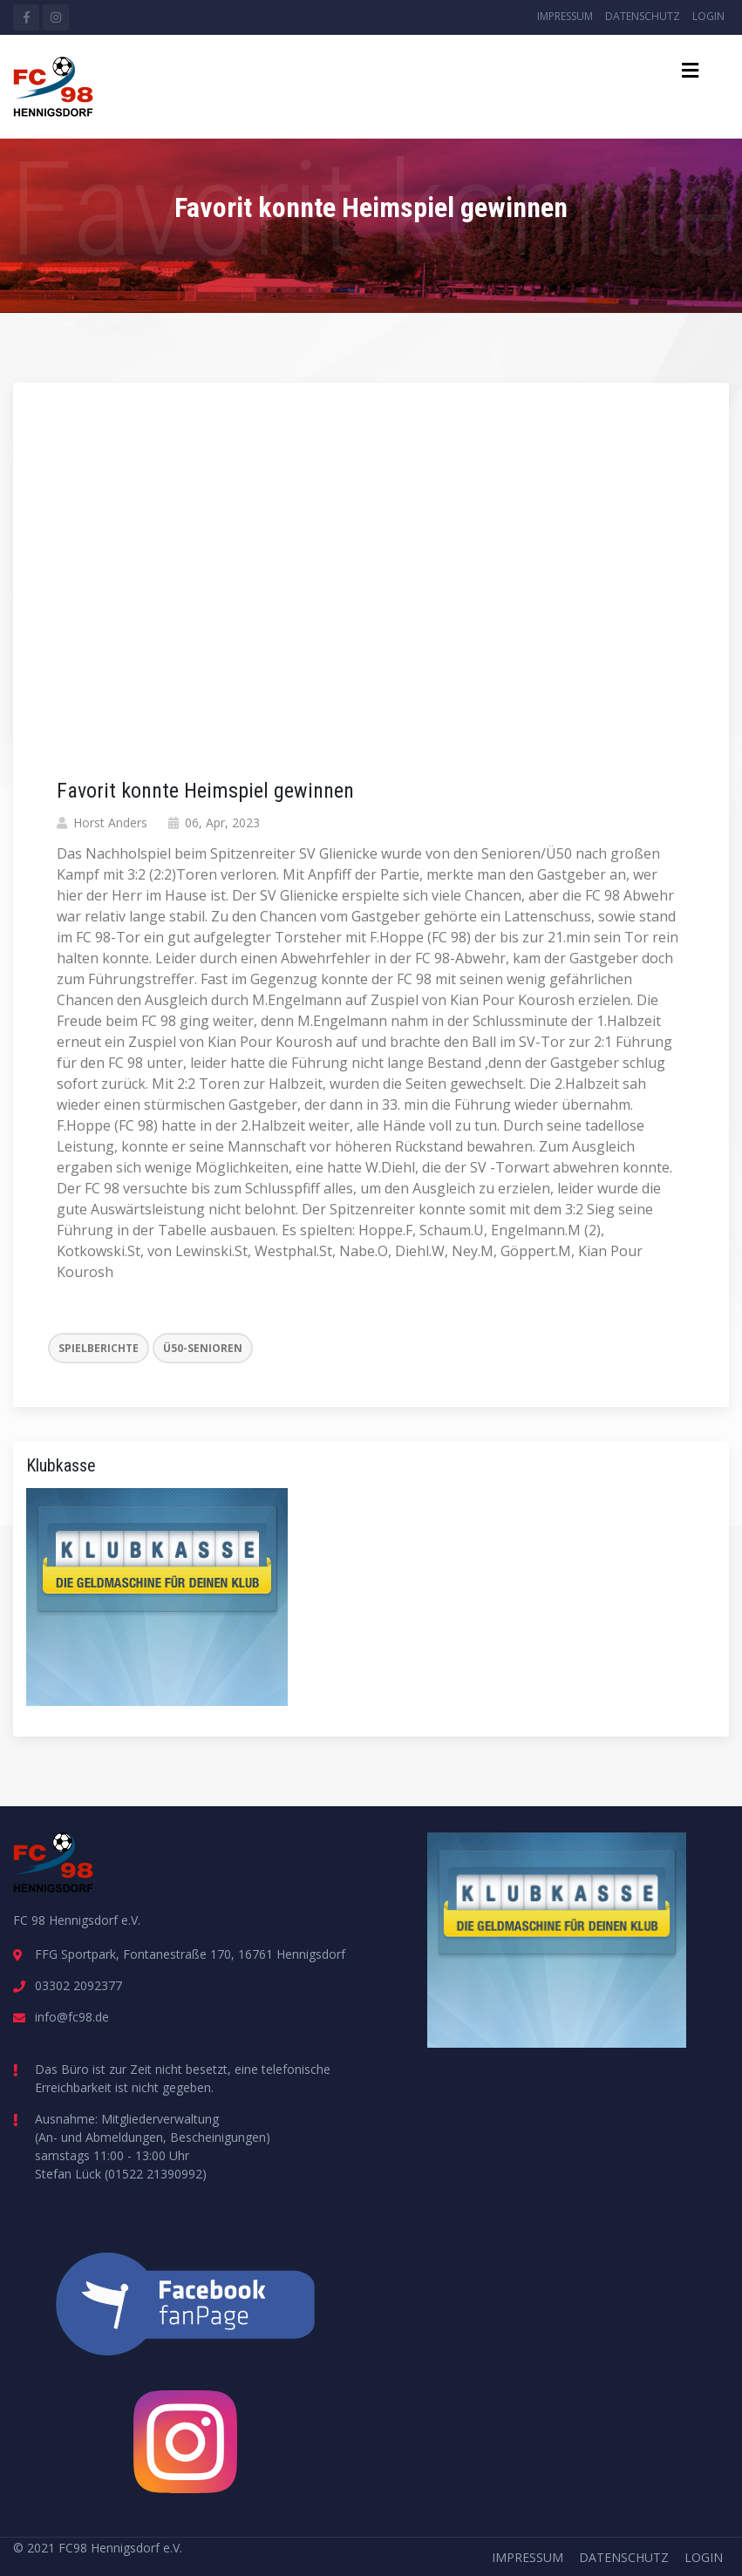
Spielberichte (98, 1348)
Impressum (565, 16)
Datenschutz (642, 16)
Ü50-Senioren (202, 1348)
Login (708, 16)
